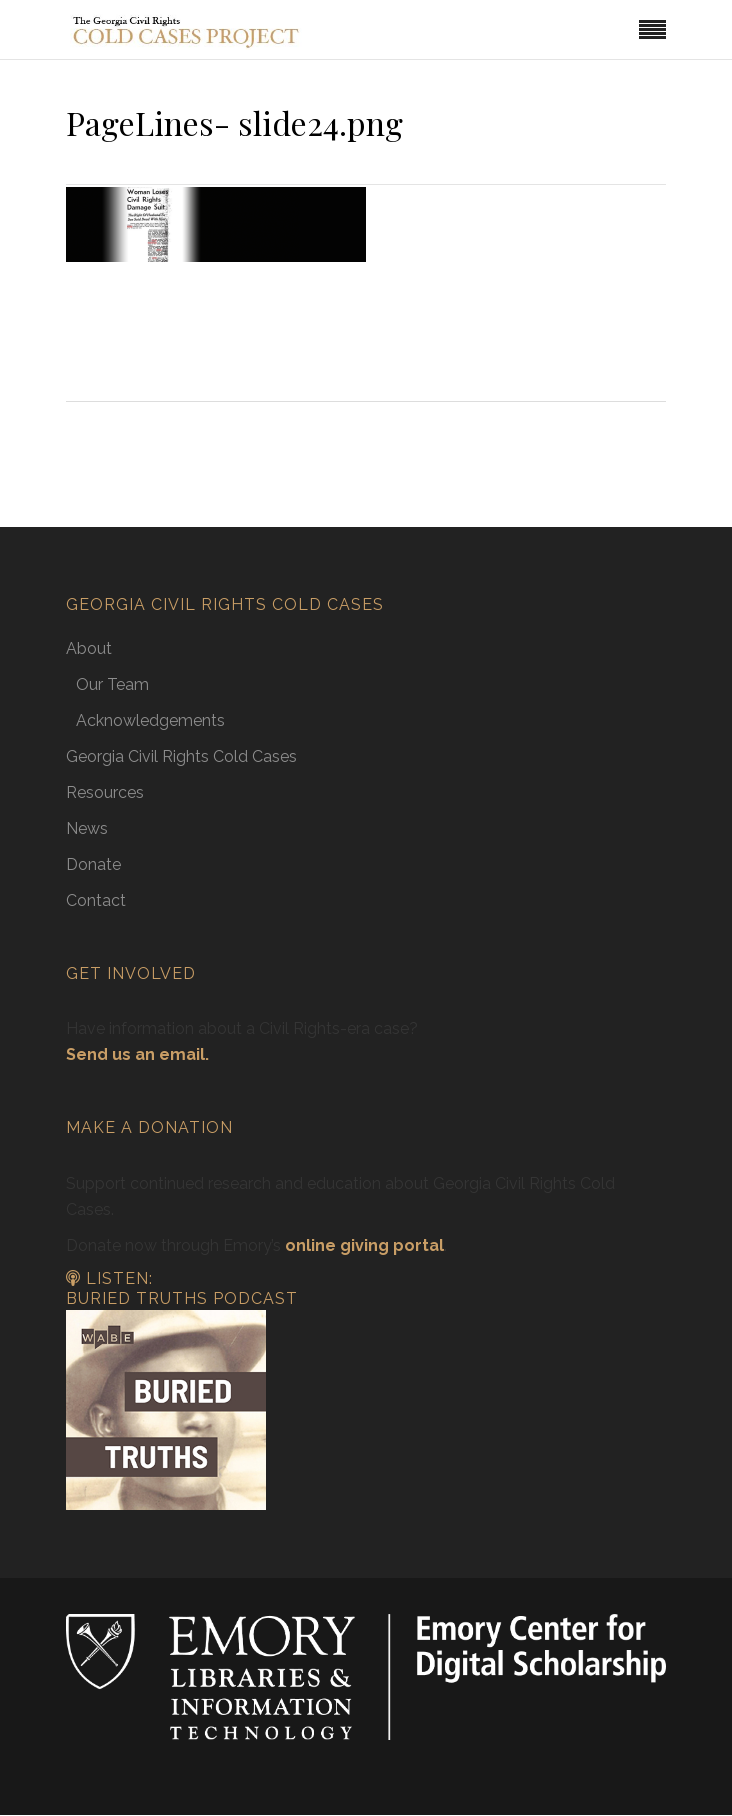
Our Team (112, 684)
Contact (96, 900)
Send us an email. (137, 1054)
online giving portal (364, 1245)
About (89, 648)
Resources (105, 792)
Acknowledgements (150, 720)
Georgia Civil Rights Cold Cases (181, 756)
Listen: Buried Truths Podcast (182, 1289)
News (87, 828)
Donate (93, 864)
